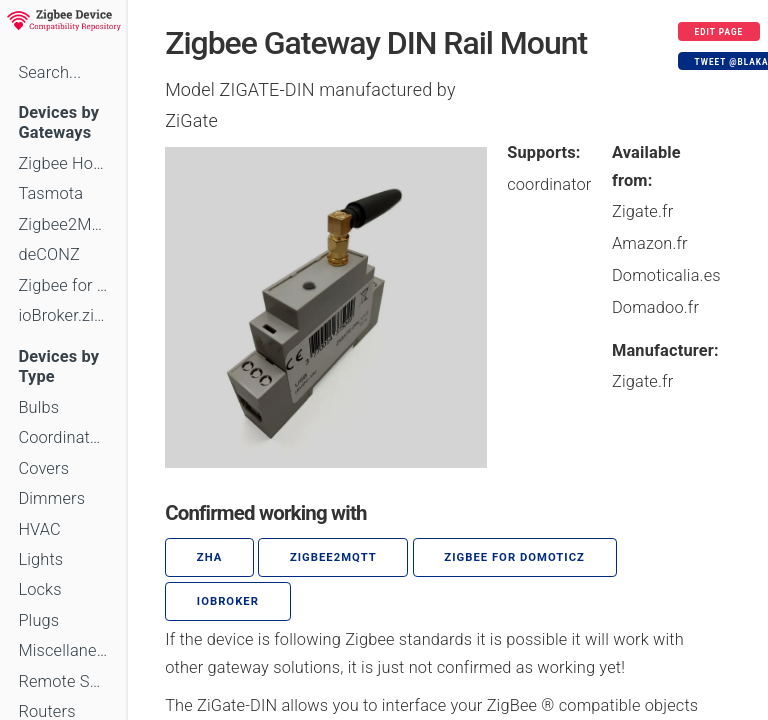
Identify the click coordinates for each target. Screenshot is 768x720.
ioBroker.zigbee (63, 315)
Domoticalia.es (666, 275)
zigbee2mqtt (333, 557)
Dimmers (51, 498)
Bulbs (38, 407)
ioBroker (228, 601)
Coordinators (63, 437)
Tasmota (50, 193)
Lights (40, 559)
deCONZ (49, 254)
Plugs (38, 620)
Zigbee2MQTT (63, 224)
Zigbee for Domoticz (63, 285)
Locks (39, 589)
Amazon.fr (650, 243)
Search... (49, 72)
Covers (43, 468)
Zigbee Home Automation (63, 163)
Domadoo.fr (655, 307)
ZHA (210, 557)
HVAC (39, 529)
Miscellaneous (63, 650)
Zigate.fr (642, 211)
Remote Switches (63, 681)
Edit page (719, 32)
